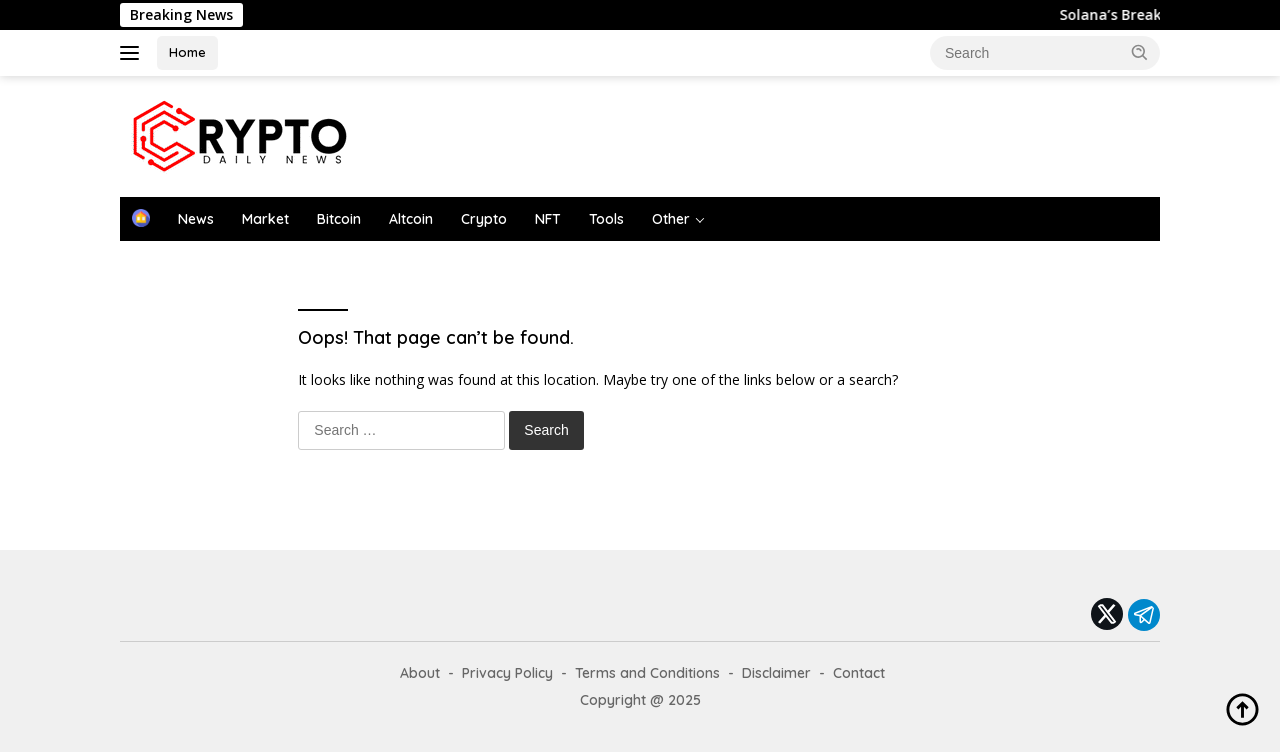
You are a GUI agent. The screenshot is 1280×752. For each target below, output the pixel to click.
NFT (548, 219)
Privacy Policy (507, 673)
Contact (859, 673)
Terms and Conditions (647, 673)
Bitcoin (339, 219)
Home (187, 52)
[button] (1140, 52)
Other (671, 219)
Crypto (484, 219)
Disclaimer (776, 673)
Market (265, 219)
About (420, 673)
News (196, 219)
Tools (606, 219)
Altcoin (411, 219)
